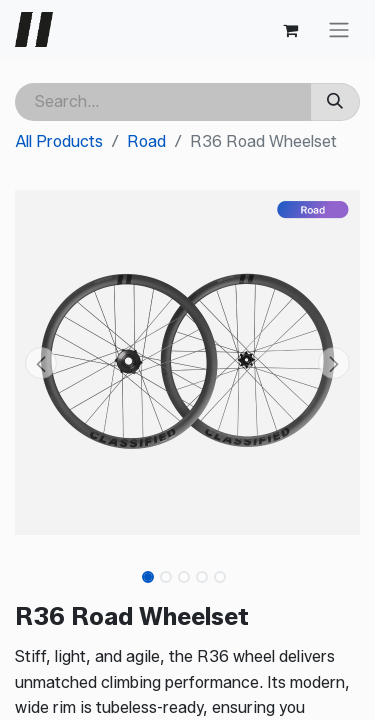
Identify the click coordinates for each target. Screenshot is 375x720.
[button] (41, 363)
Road (146, 141)
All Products (59, 141)
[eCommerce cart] (290, 30)
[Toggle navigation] (339, 29)
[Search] (335, 102)
